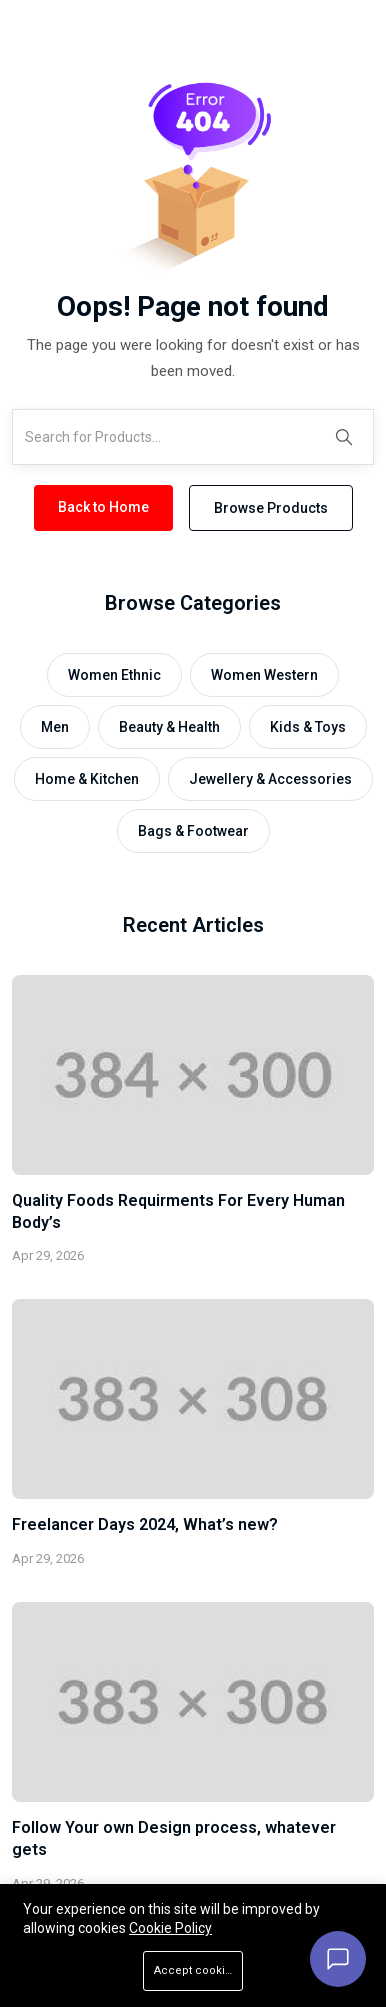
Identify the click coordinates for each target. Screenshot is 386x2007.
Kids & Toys (308, 727)
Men (55, 727)
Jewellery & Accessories (270, 779)
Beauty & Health (169, 727)
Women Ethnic (114, 675)
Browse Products (271, 508)
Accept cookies (196, 1970)
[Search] (344, 437)
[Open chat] (338, 1959)
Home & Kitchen (87, 779)
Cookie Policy (170, 1928)
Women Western (264, 675)
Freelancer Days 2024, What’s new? (145, 1524)
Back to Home (103, 507)
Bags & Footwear (193, 831)
